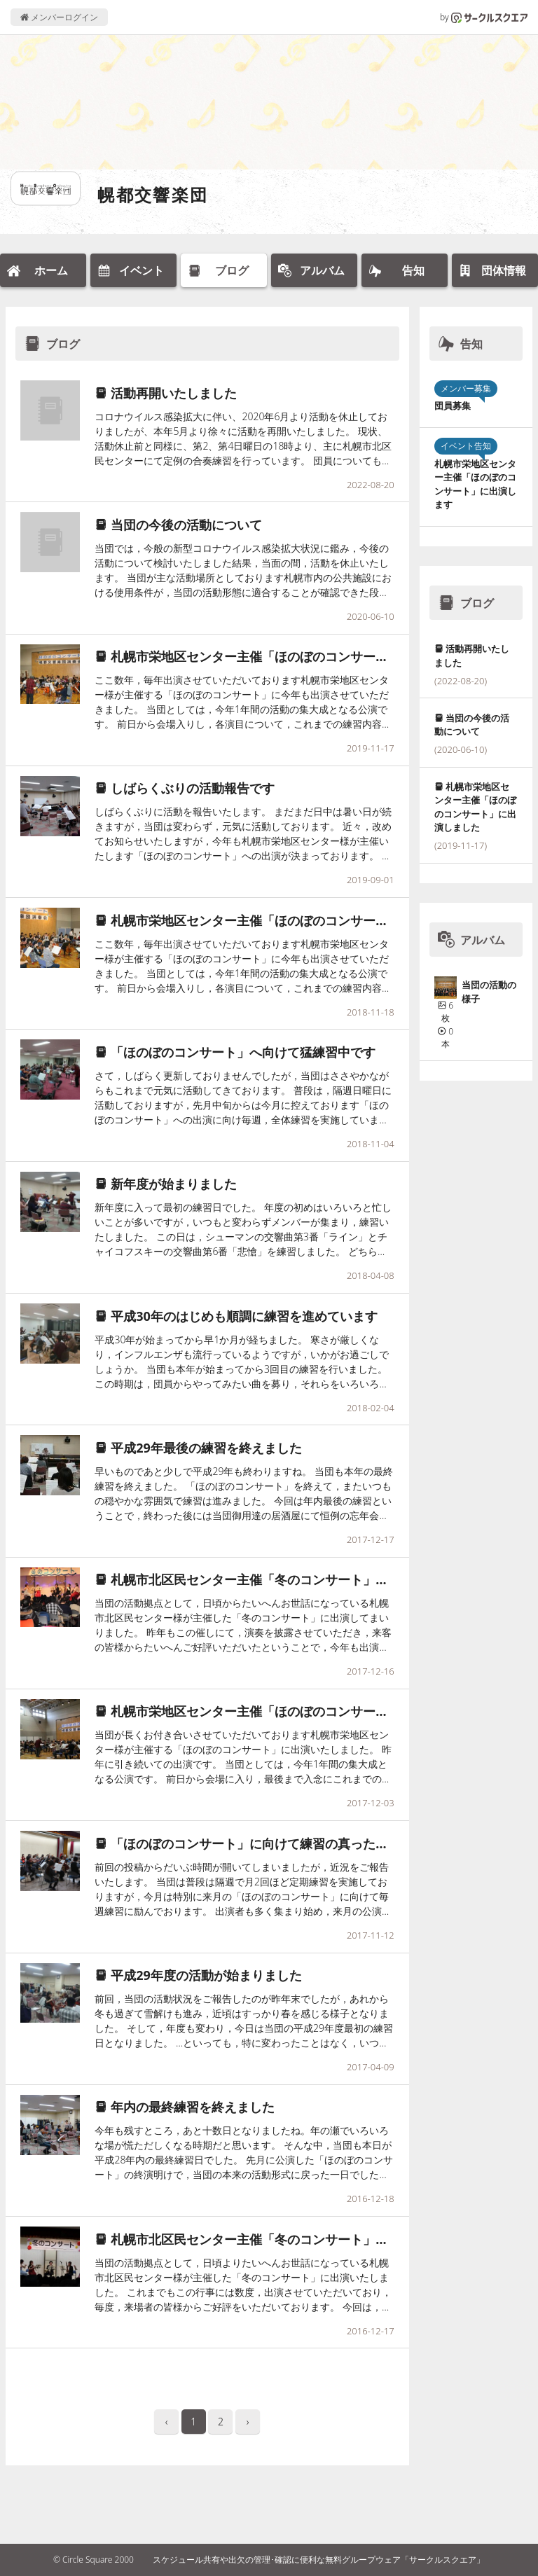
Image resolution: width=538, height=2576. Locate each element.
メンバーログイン (59, 17)
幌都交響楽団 (152, 194)
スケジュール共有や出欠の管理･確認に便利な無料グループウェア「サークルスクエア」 (319, 2559)
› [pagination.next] (248, 2421)
